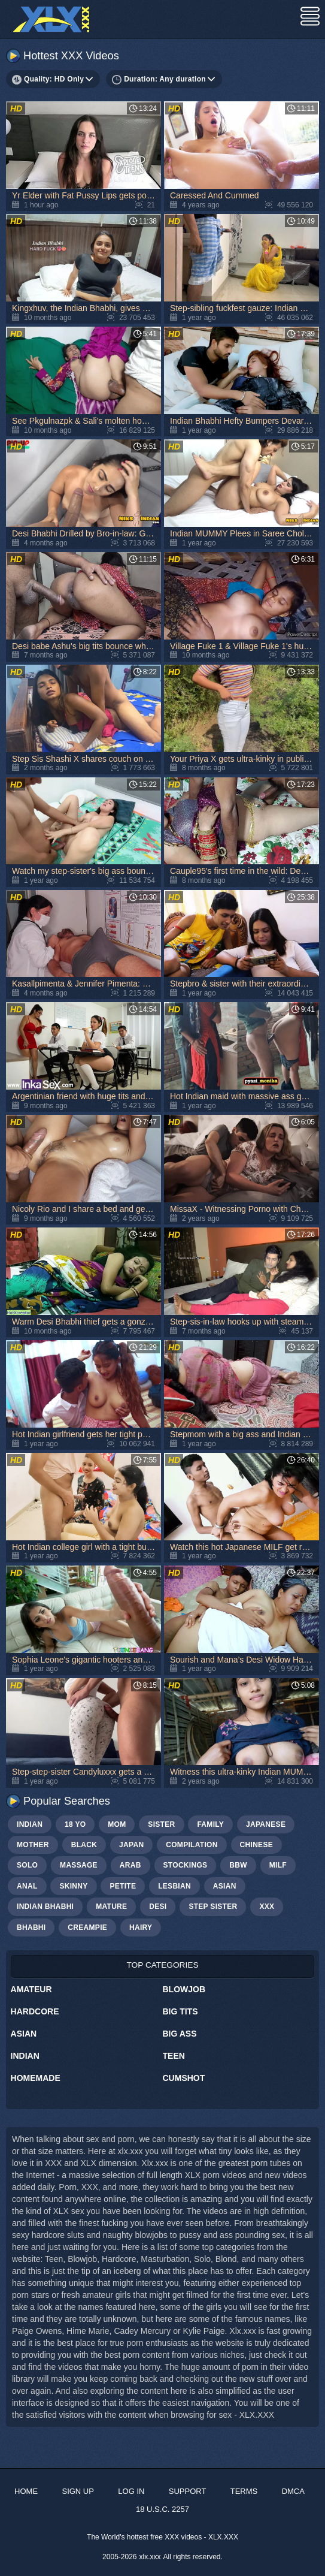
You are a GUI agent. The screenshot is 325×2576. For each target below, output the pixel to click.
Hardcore (35, 2011)
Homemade (35, 2078)
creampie (87, 1927)
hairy (140, 1927)
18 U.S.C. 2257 (162, 2509)
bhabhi (31, 1927)
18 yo (75, 1824)
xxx (266, 1906)
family (210, 1824)
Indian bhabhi (45, 1906)
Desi (157, 1906)
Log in (131, 2491)
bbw (238, 1865)
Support (187, 2491)
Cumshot (184, 2078)
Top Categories (162, 1964)
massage (79, 1865)
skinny (73, 1886)
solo (27, 1865)
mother (33, 1845)
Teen (174, 2056)
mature (111, 1906)
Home (26, 2491)
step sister (213, 1906)
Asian (24, 2033)
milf (278, 1865)
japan (131, 1845)
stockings (185, 1865)
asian (224, 1886)
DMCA (293, 2491)
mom (117, 1824)
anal (27, 1886)
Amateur (31, 1989)
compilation (191, 1845)
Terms (244, 2491)
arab (130, 1865)
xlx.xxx (150, 2557)
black (84, 1845)
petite (123, 1886)
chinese (256, 1845)
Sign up (77, 2491)
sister (161, 1824)
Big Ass (180, 2033)
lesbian (174, 1886)
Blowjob (184, 1989)
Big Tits (180, 2011)
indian (29, 1824)
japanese (265, 1824)
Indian (25, 2056)
